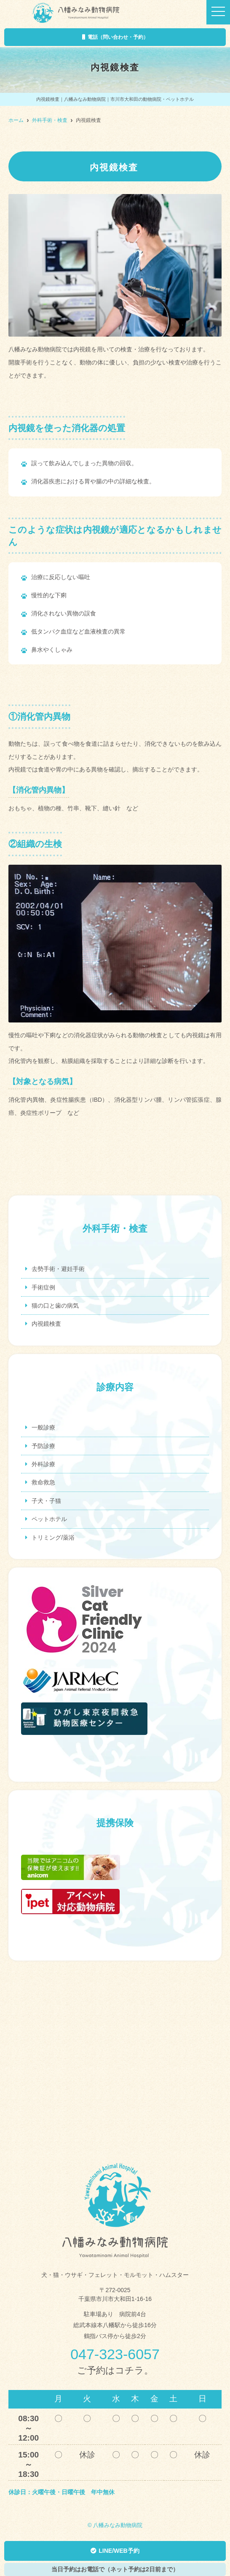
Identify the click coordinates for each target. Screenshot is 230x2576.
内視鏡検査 (46, 1323)
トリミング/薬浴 (53, 1537)
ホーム (16, 120)
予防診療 (43, 1446)
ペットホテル (49, 1519)
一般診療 (43, 1427)
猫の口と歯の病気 (55, 1305)
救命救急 (43, 1482)
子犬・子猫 (46, 1500)
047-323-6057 (115, 2354)
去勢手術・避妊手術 (58, 1268)
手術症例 (43, 1287)
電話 (115, 37)
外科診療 (43, 1464)
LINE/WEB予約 (115, 2550)
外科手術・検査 (49, 120)
